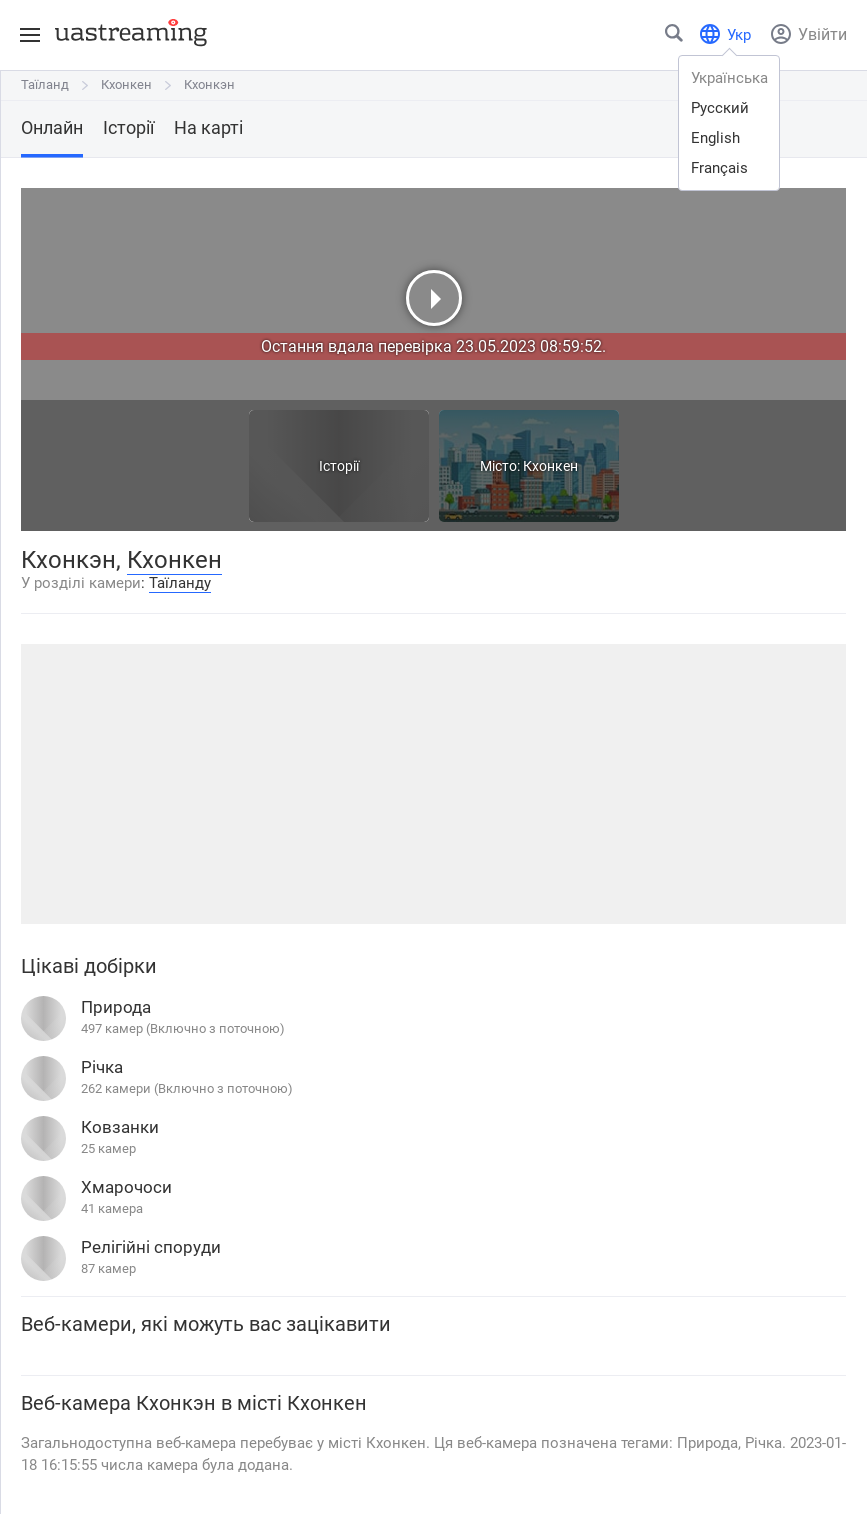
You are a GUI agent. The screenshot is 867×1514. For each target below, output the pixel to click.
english (715, 138)
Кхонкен (126, 84)
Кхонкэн (209, 84)
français (719, 168)
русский (720, 108)
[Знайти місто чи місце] (675, 37)
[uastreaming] (126, 32)
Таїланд (45, 84)
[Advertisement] (433, 784)
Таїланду (180, 583)
